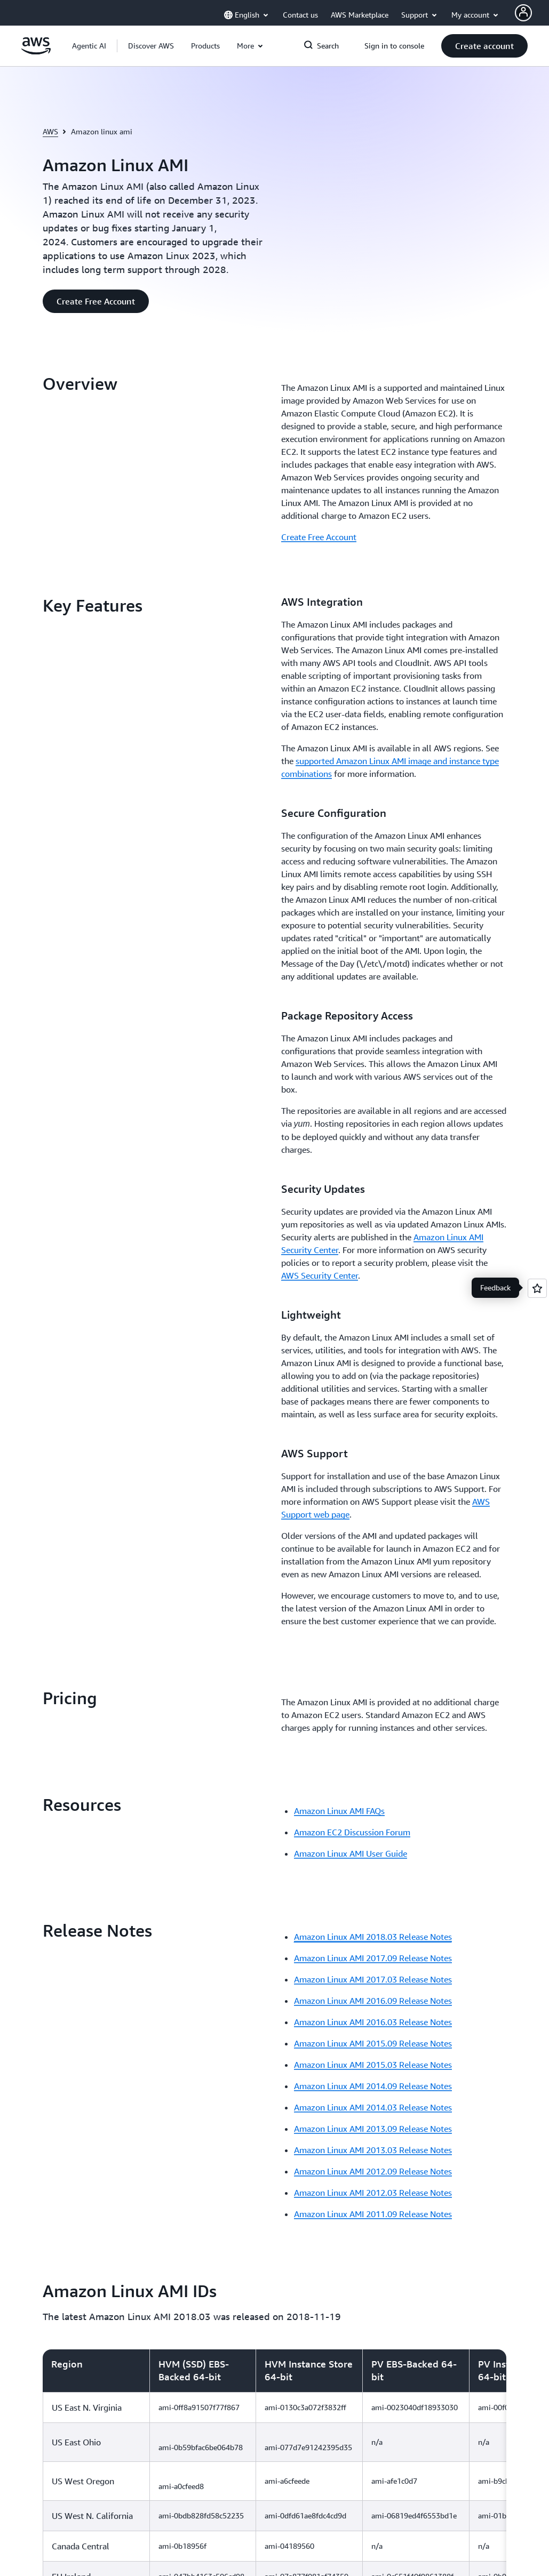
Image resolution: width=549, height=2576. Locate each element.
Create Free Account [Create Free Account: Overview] (318, 537)
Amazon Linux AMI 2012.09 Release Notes (373, 1454)
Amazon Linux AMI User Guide (350, 1136)
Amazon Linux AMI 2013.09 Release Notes (373, 1411)
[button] (151, 45)
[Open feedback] (537, 1288)
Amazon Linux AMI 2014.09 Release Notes (373, 1368)
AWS (50, 131)
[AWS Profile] (523, 12)
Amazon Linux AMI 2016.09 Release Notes (373, 1283)
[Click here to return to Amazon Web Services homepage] (36, 51)
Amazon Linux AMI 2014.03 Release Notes (373, 1390)
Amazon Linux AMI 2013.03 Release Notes (373, 1432)
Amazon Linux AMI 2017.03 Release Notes (373, 1262)
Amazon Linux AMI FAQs (339, 1093)
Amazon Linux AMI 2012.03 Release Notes (373, 1475)
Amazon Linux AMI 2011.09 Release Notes (373, 1496)
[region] (274, 1927)
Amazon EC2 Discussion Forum (352, 1115)
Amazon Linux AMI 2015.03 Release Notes (373, 1347)
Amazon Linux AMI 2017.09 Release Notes (373, 1240)
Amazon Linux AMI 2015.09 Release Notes (373, 1326)
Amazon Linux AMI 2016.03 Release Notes (373, 1304)
